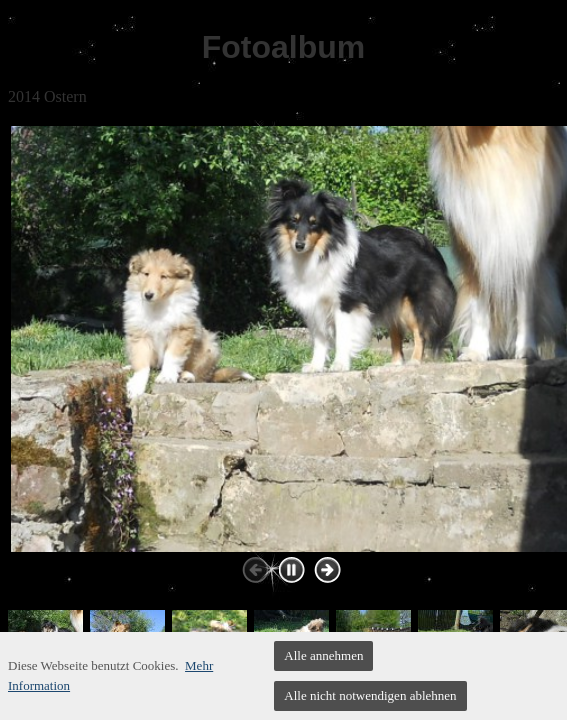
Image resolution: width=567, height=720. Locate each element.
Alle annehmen (323, 655)
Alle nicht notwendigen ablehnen (370, 695)
